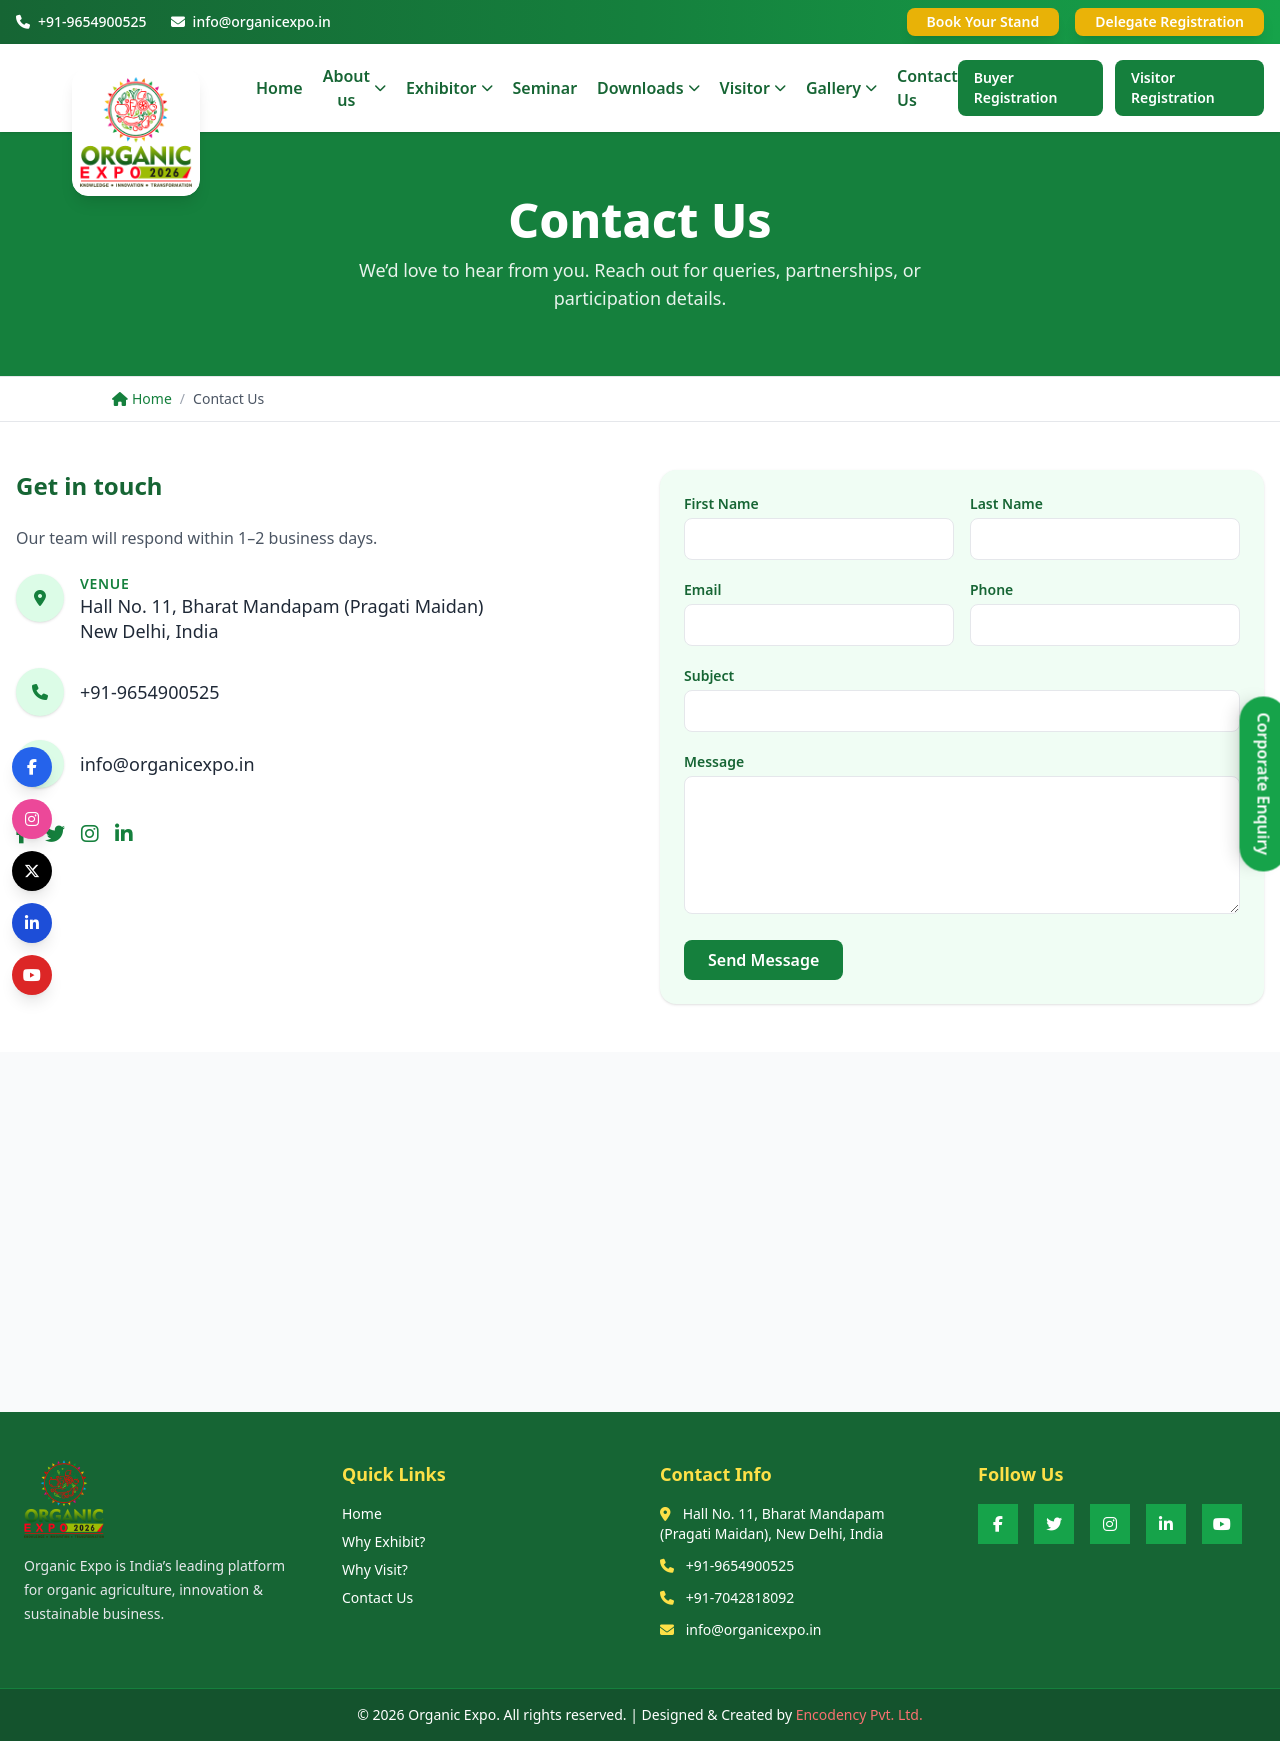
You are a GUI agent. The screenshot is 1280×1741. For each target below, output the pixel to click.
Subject (709, 675)
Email (702, 589)
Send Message (763, 960)
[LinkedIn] (1166, 1524)
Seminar (545, 88)
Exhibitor (449, 88)
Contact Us (377, 1597)
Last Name (1006, 503)
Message (714, 761)
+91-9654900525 (150, 692)
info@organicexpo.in (167, 764)
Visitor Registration (1173, 87)
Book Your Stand (983, 21)
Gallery (841, 88)
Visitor (753, 88)
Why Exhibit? (383, 1541)
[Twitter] (1054, 1524)
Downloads (648, 88)
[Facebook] (998, 1524)
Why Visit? (375, 1569)
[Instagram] (1110, 1524)
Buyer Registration (1016, 87)
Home (279, 88)
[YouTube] (1222, 1524)
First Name (721, 503)
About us (354, 88)
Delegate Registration (1169, 21)
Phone (991, 589)
